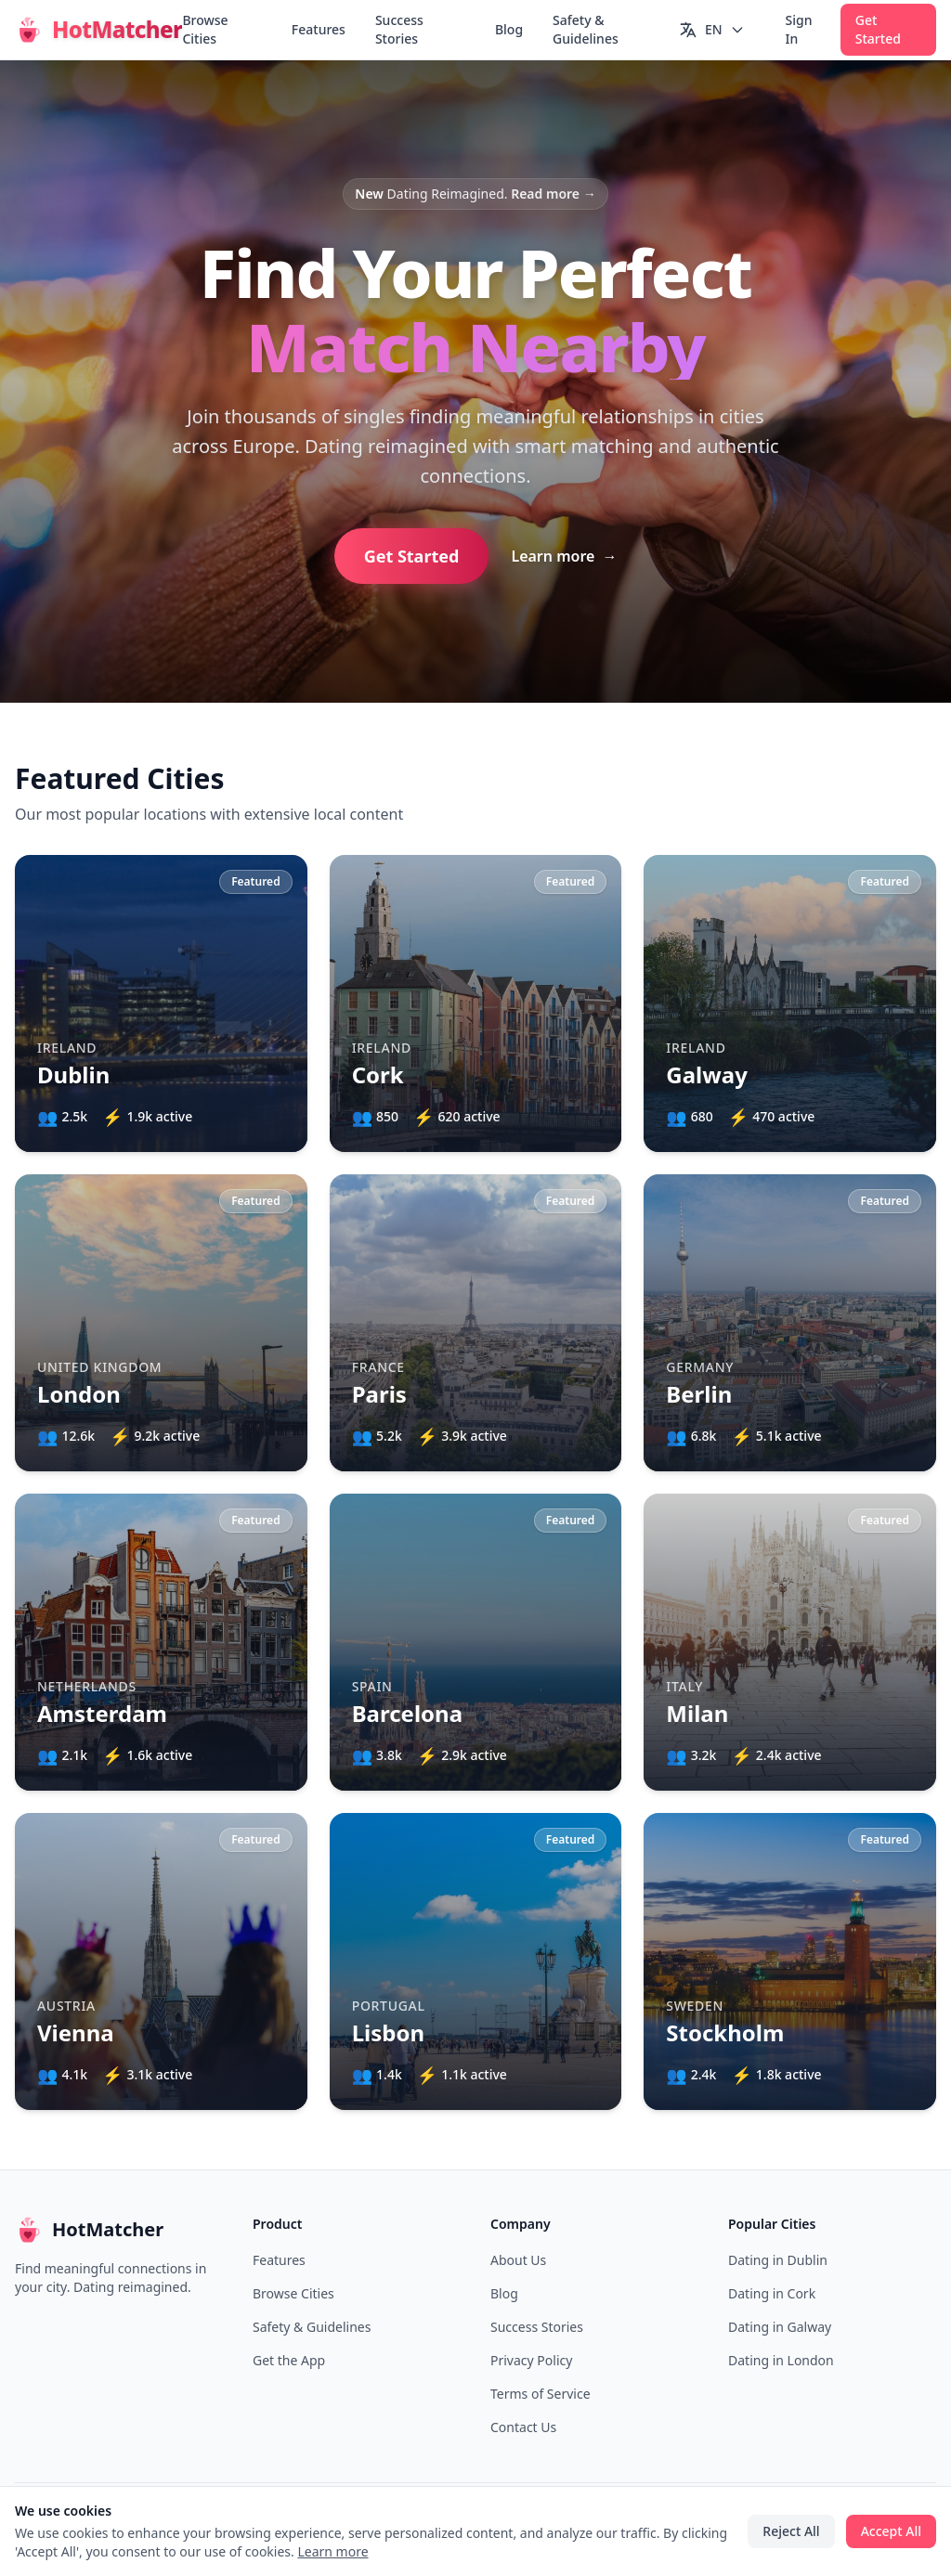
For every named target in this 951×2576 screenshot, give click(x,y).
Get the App (289, 2360)
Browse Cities (205, 29)
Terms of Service (540, 2393)
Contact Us (523, 2427)
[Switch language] (712, 29)
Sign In (799, 29)
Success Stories (399, 29)
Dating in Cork (771, 2293)
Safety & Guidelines (586, 29)
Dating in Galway (779, 2327)
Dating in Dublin (777, 2260)
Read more (553, 193)
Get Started (878, 29)
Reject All (790, 2531)
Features (318, 29)
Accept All (891, 2531)
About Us (518, 2260)
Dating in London (781, 2360)
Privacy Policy (531, 2360)
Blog (509, 29)
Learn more (564, 556)
